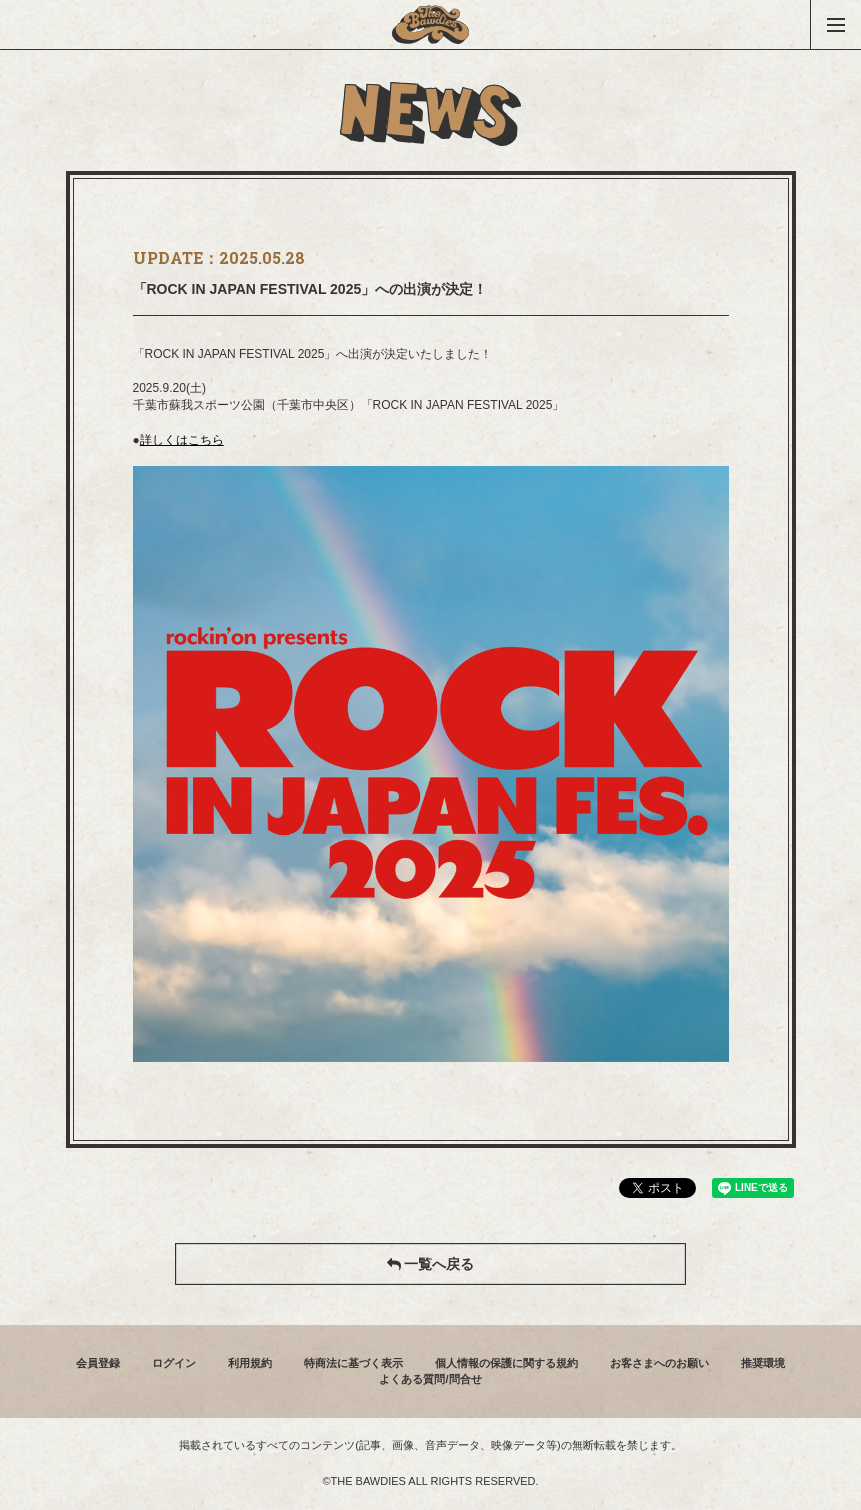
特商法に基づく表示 (353, 1363)
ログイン (174, 1363)
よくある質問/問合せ (430, 1379)
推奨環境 (763, 1363)
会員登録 (98, 1363)
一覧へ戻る (431, 1264)
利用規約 (250, 1363)
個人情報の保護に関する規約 (506, 1363)
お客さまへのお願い (659, 1363)
